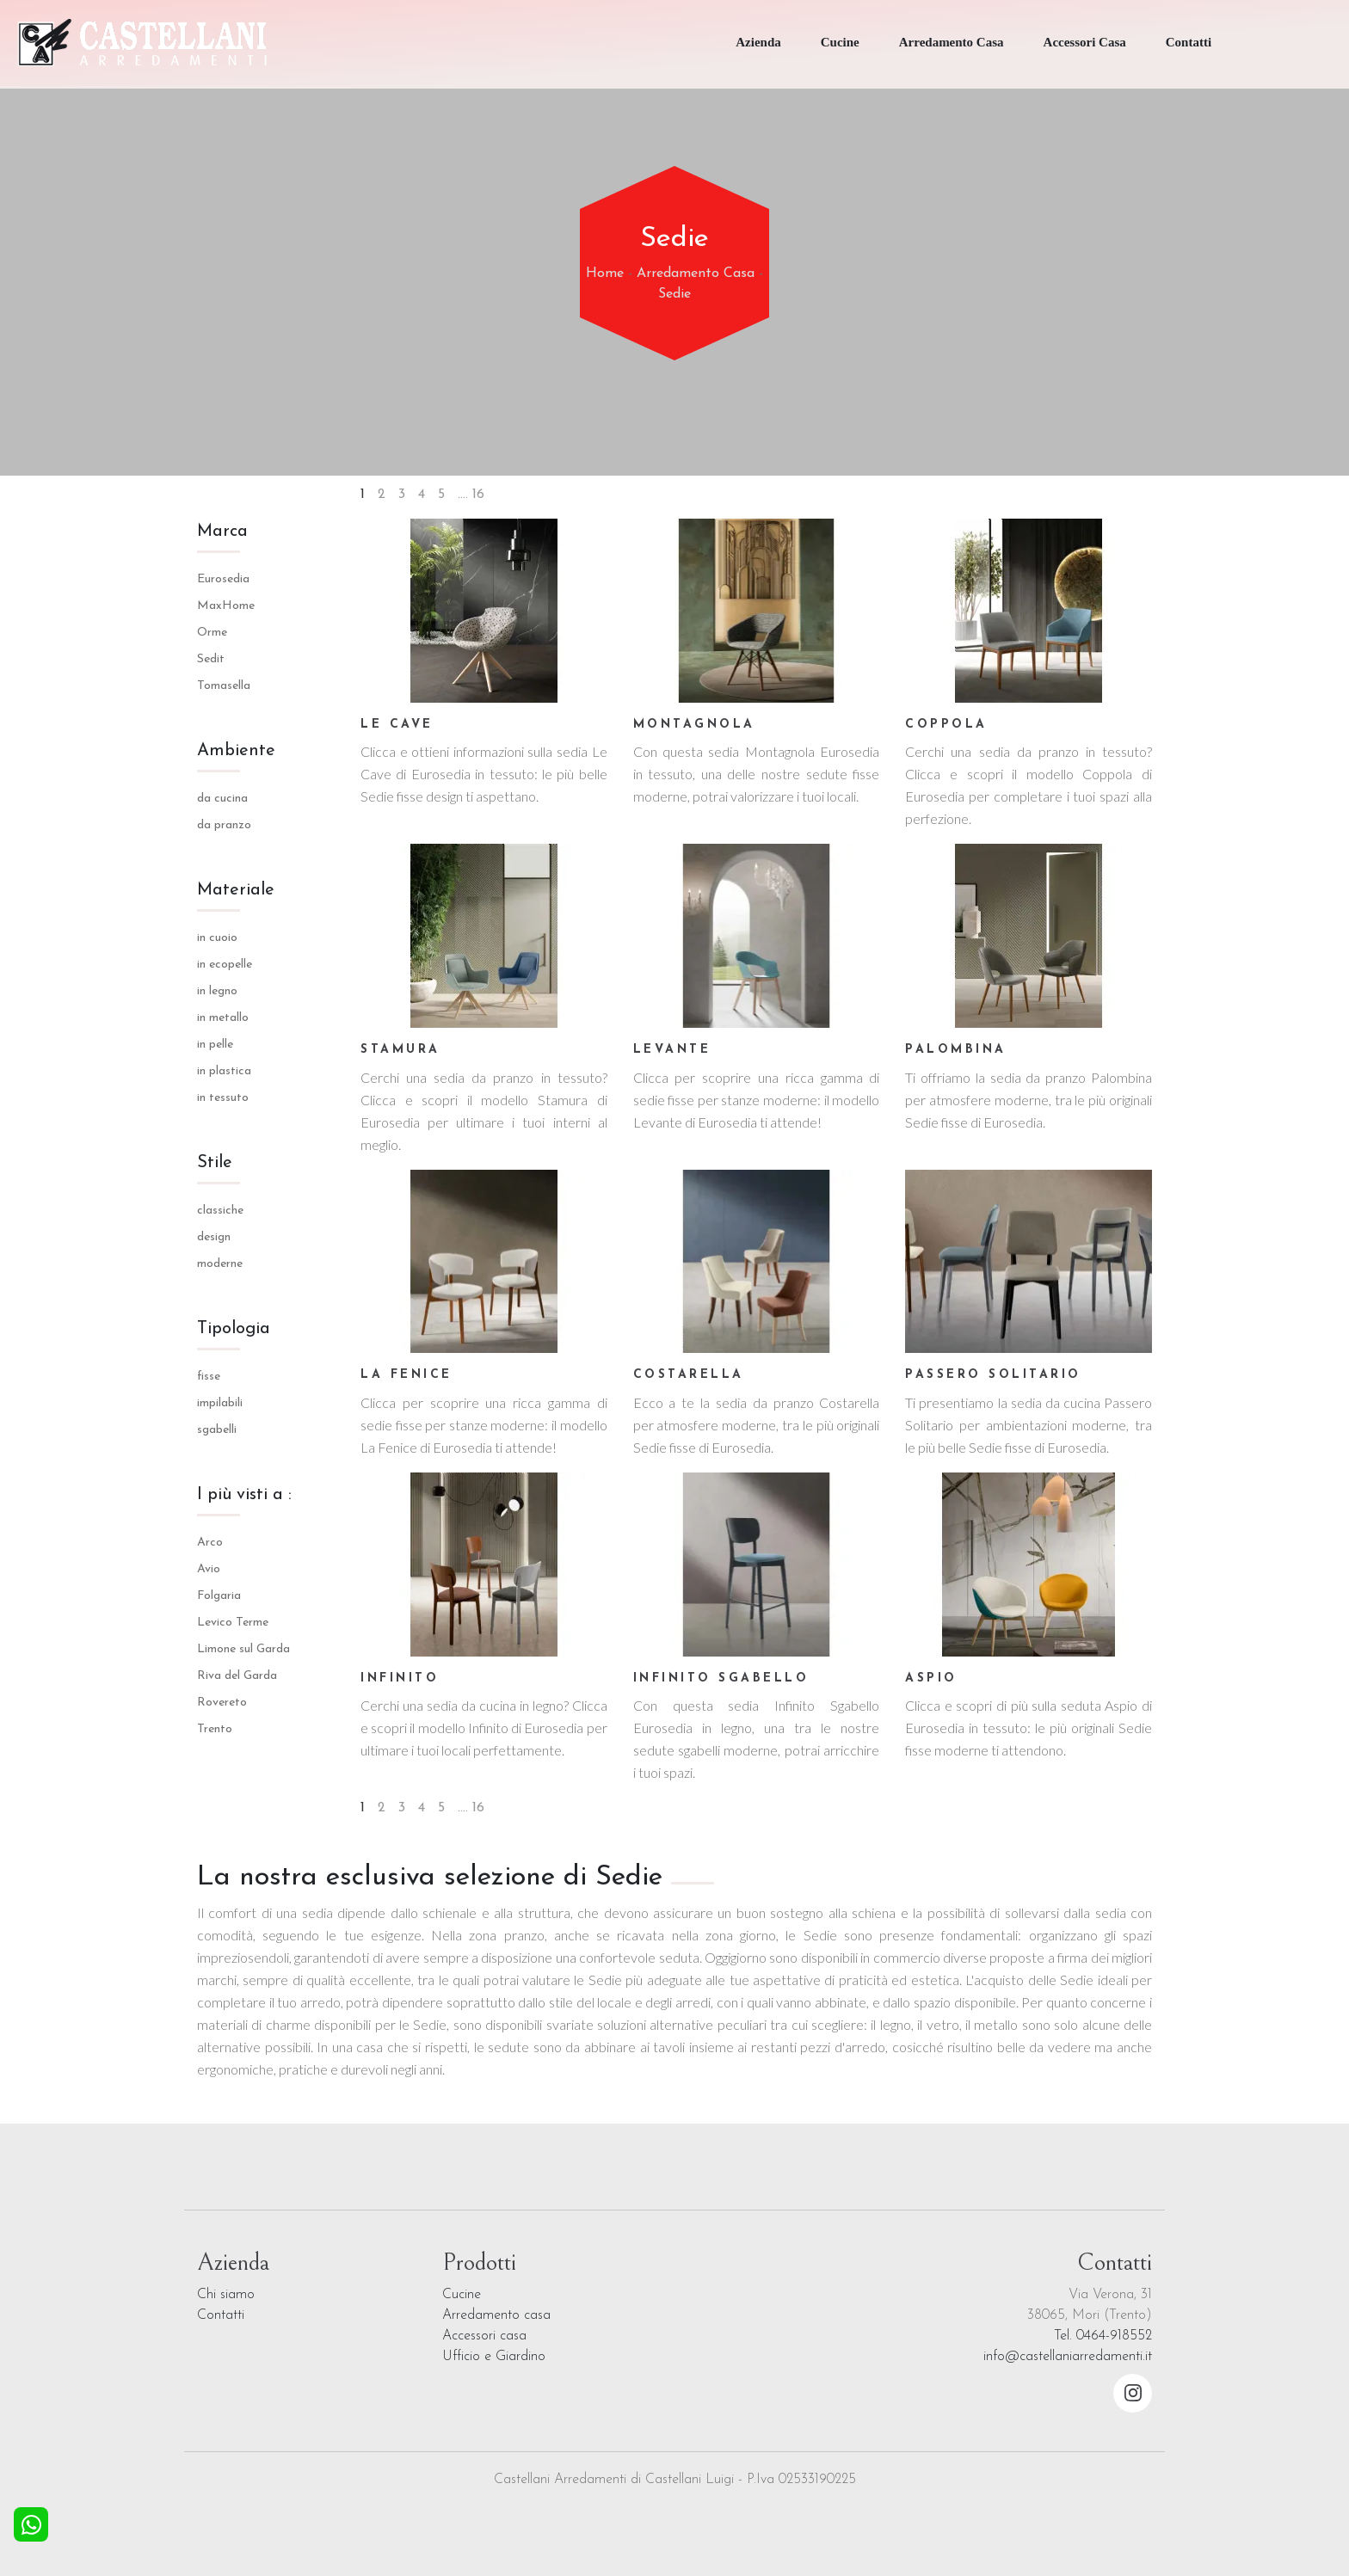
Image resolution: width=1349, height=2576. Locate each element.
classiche (220, 1210)
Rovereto (222, 1702)
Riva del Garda (237, 1675)
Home (605, 273)
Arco (210, 1542)
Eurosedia (223, 579)
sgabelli (217, 1429)
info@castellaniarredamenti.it (1067, 2357)
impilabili (220, 1403)
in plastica (224, 1071)
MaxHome (226, 605)
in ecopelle (224, 964)
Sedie (674, 294)
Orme (212, 632)
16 (478, 494)
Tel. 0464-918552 (1103, 2336)
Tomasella (223, 685)
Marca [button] (222, 531)
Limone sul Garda (243, 1649)
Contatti (1188, 42)
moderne (220, 1263)
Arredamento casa (496, 2315)
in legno (217, 991)
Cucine (840, 42)
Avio (208, 1569)
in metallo (223, 1017)
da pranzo (224, 825)
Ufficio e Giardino (493, 2357)
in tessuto (223, 1097)
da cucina (222, 798)
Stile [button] (214, 1162)
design (214, 1237)
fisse (208, 1376)
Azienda (758, 42)
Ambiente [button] (236, 750)
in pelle (215, 1044)
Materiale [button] (235, 890)
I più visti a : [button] (244, 1494)
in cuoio (217, 937)
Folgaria (219, 1595)
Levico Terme (232, 1622)
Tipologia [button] (233, 1328)
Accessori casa (484, 2336)
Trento (214, 1729)
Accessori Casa (1085, 42)
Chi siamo (226, 2295)
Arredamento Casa (951, 42)
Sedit (211, 659)
